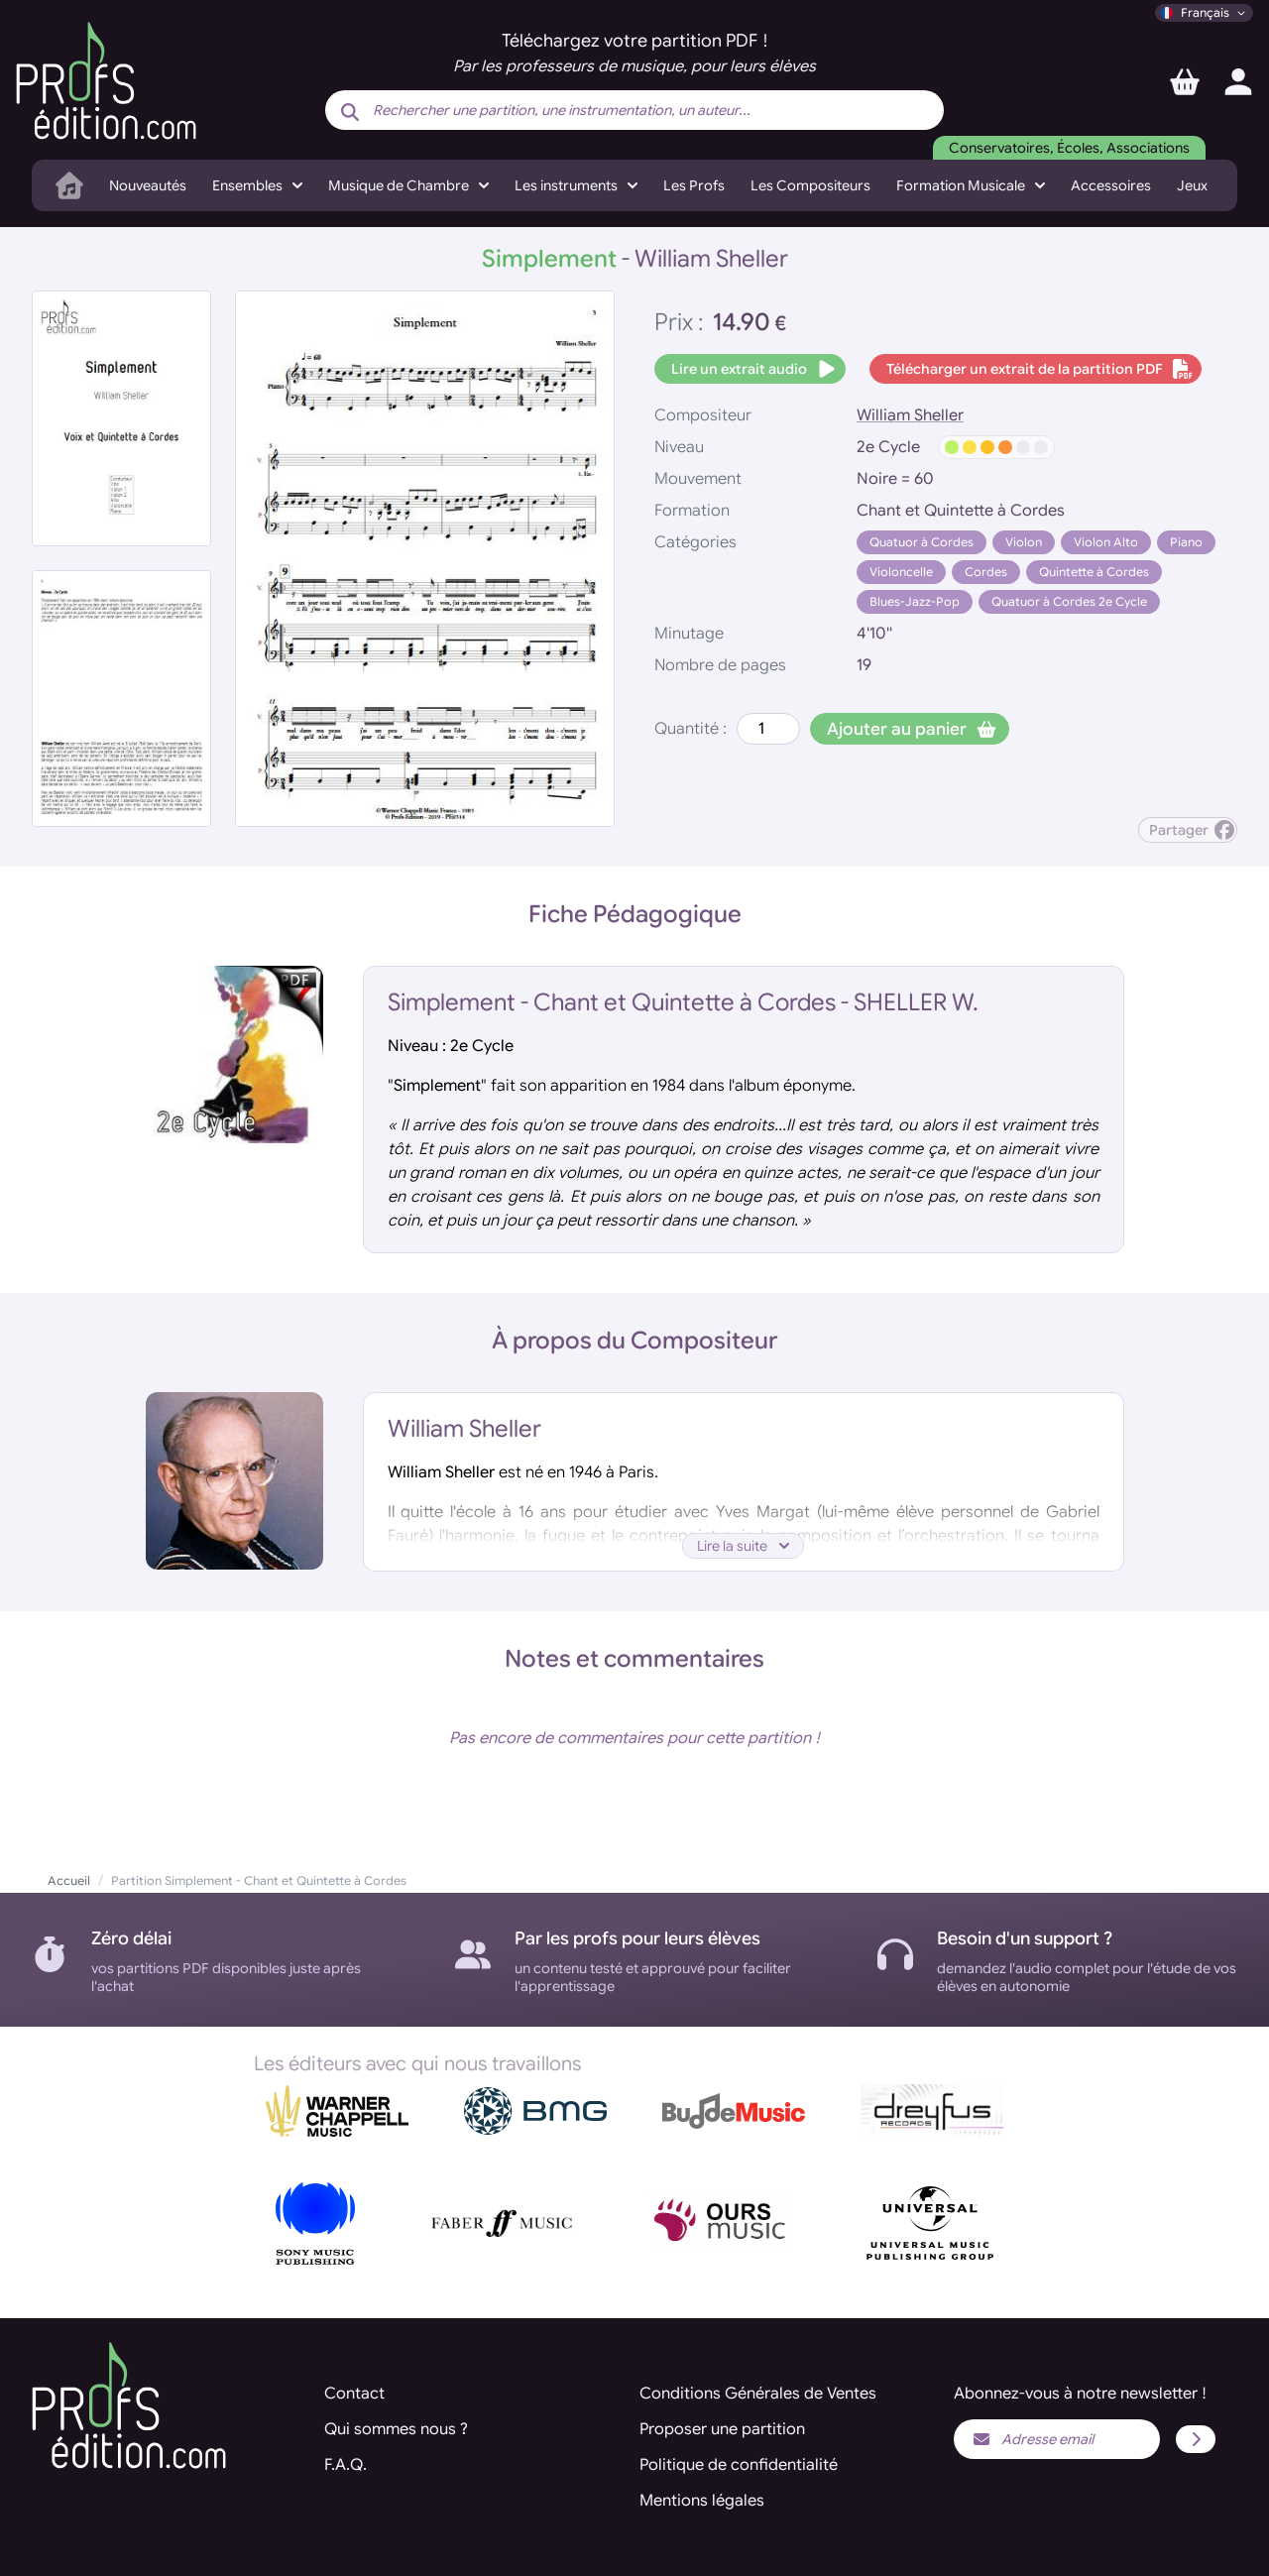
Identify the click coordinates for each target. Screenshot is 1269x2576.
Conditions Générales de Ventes (757, 2393)
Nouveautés (147, 185)
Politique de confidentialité (738, 2465)
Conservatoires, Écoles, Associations (1069, 148)
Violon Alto (1106, 541)
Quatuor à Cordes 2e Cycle (1069, 601)
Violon (1023, 541)
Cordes (986, 571)
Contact (354, 2393)
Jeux (1192, 185)
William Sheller (910, 415)
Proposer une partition (722, 2429)
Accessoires (1111, 185)
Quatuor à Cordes (921, 541)
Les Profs (694, 185)
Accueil (69, 1880)
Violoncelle (901, 571)
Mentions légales (701, 2501)
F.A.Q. (345, 2465)
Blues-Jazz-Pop (914, 601)
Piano (1186, 541)
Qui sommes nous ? (396, 2429)
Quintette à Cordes (1094, 571)
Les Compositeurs (810, 185)
